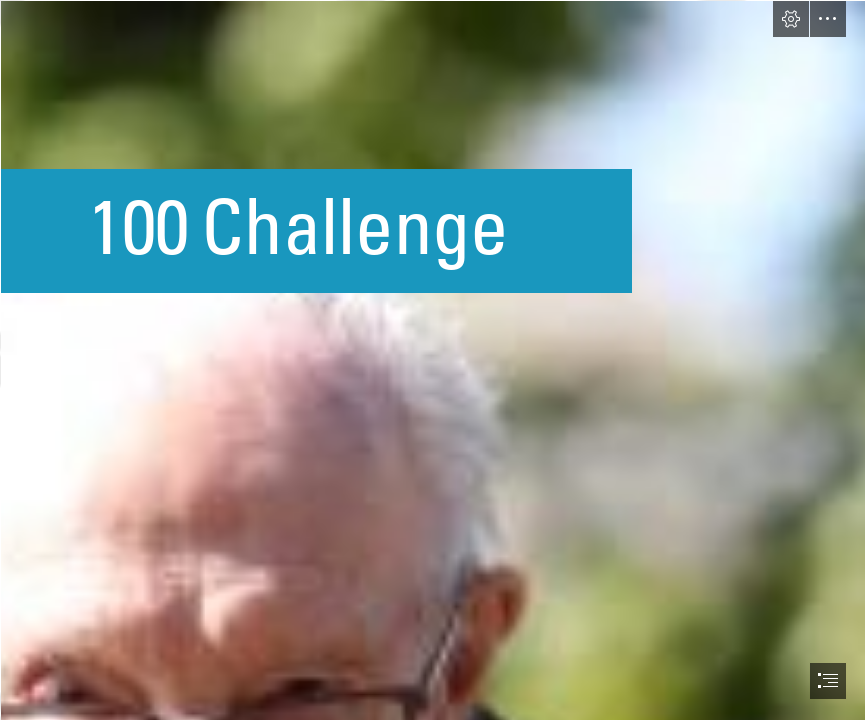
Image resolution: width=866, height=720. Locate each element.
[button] (791, 19)
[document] (433, 360)
